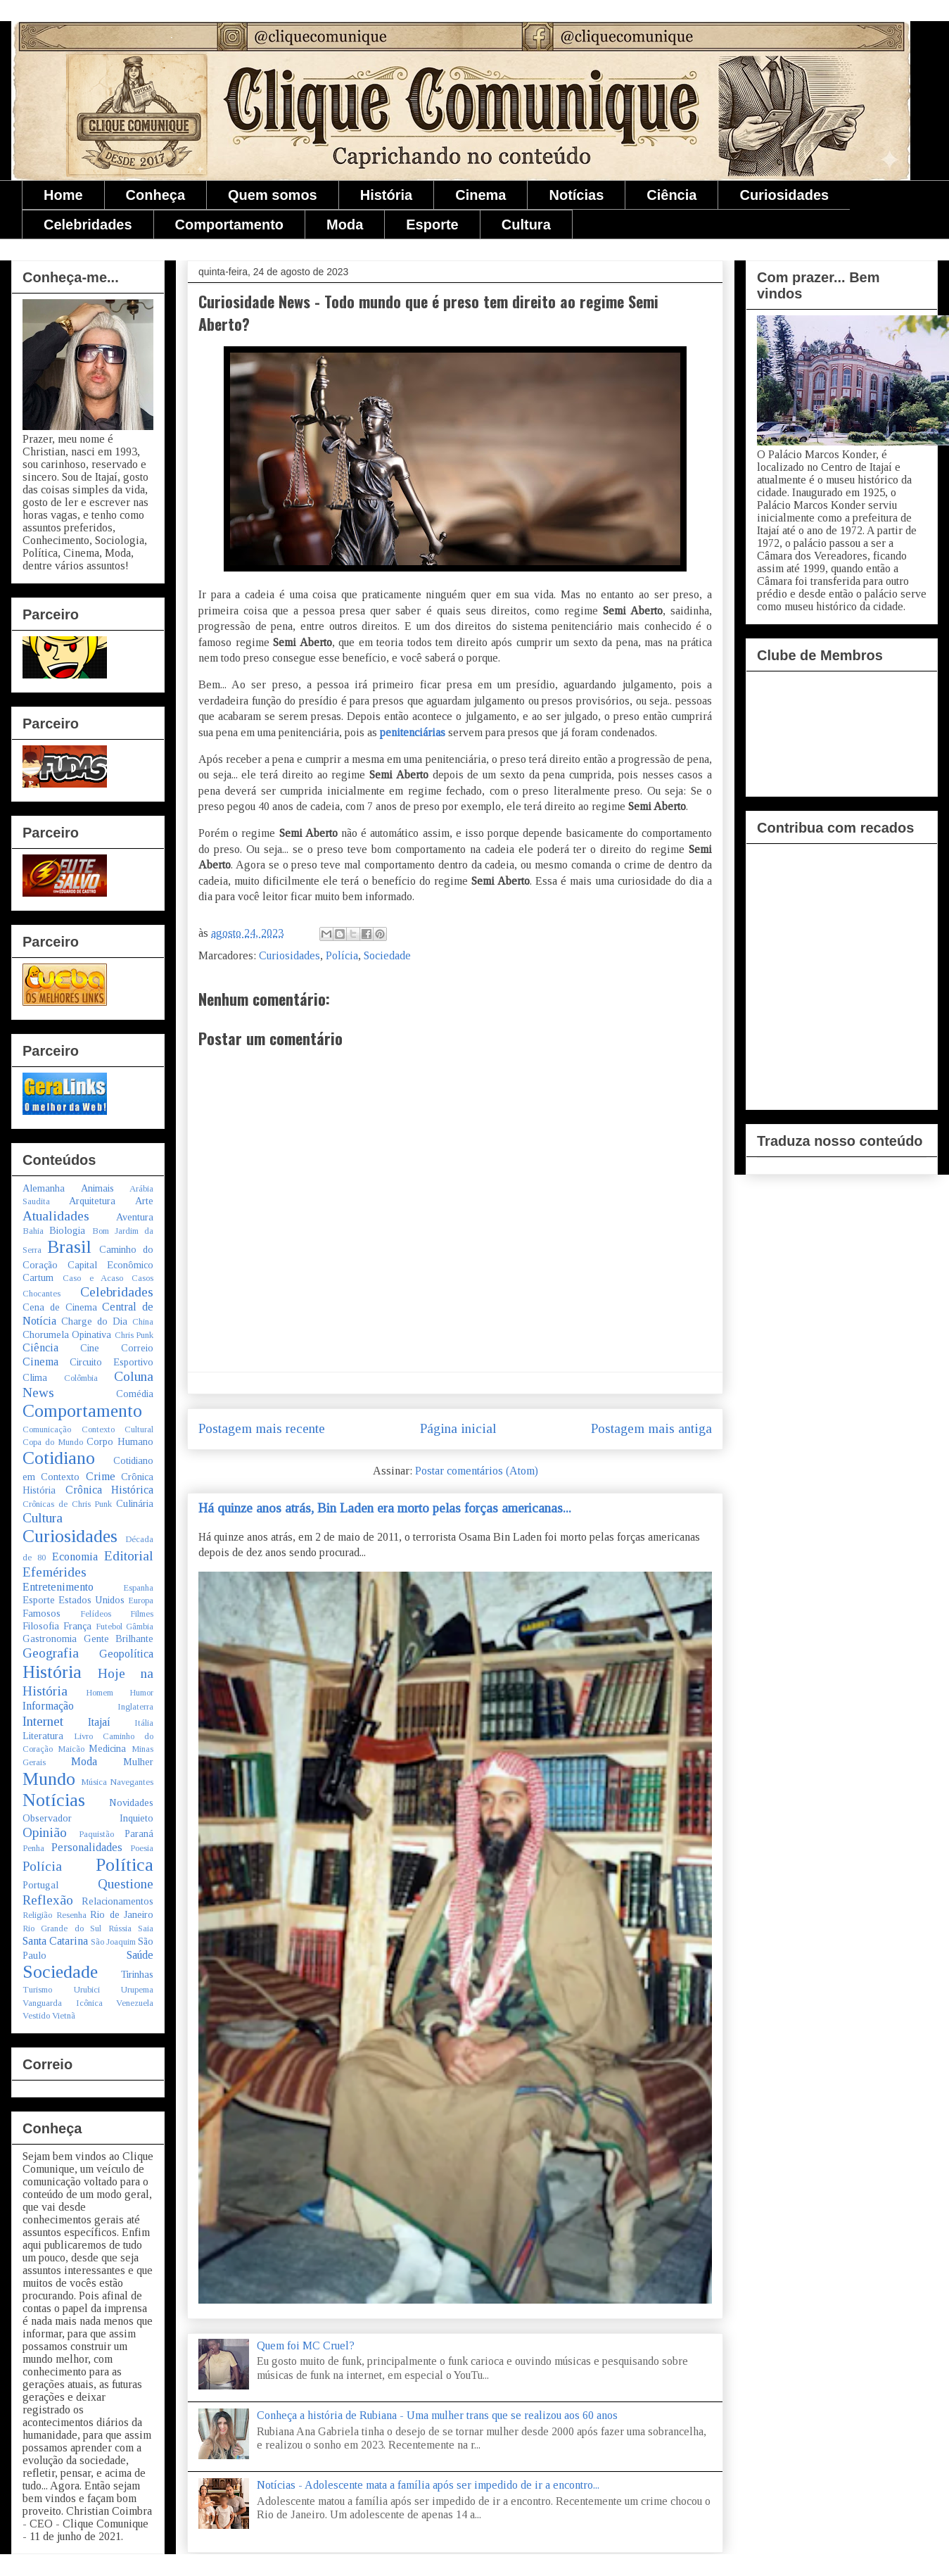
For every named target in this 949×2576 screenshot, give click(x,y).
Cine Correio (116, 1347)
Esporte (432, 224)
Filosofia (41, 1625)
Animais (97, 1188)
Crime (100, 1476)
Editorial (128, 1555)
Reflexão (48, 1900)
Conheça (155, 195)
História (386, 195)
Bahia (33, 1231)
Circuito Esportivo (111, 1362)
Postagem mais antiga (651, 1428)
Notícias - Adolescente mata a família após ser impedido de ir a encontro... (428, 2485)
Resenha (71, 1915)
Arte (144, 1200)
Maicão (71, 1749)
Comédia (134, 1393)
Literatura (43, 1735)
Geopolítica (126, 1654)
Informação (48, 1706)
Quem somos (272, 195)
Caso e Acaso (93, 1278)
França (77, 1625)
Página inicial (458, 1428)
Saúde (140, 1955)
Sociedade (387, 955)
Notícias (576, 195)
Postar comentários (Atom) (476, 1471)
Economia (75, 1556)
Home (63, 195)
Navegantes (131, 1782)
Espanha (138, 1588)
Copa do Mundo (53, 1442)
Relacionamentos (117, 1901)
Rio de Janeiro (121, 1914)
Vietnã (63, 2016)
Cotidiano (59, 1458)
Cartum (38, 1277)
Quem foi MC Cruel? (306, 2345)
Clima (35, 1377)
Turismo (37, 1990)
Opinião (45, 1832)
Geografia (51, 1653)
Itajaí (99, 1722)
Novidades (131, 1802)
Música (94, 1782)
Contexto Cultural (118, 1429)
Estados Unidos (91, 1599)
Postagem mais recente (261, 1428)
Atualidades (56, 1215)
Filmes (141, 1614)
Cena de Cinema (60, 1307)
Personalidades (86, 1847)
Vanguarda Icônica (63, 2003)
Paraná (139, 1833)
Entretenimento (58, 1587)
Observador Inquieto (88, 1818)
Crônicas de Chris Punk (67, 1504)
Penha (33, 1848)
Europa (140, 1600)
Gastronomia (50, 1638)
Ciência (671, 195)
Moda (344, 224)
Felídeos (95, 1614)
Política (124, 1865)
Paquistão (96, 1834)
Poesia (141, 1848)
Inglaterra (135, 1707)
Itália (143, 1723)
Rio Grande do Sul (62, 1928)
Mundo (49, 1779)
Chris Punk (134, 1335)
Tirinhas (137, 1974)
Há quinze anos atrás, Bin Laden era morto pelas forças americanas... (384, 1508)
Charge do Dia (94, 1321)
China (142, 1322)
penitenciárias (411, 732)
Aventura (134, 1217)
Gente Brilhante (119, 1638)
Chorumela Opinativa (67, 1334)
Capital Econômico (110, 1264)
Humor (141, 1693)
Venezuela (134, 2003)
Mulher (138, 1761)
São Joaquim (113, 1942)
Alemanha (44, 1188)
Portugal (40, 1884)
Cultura (526, 224)
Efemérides (55, 1572)
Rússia (120, 1928)
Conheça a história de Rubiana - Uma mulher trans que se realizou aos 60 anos (437, 2415)
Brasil (69, 1247)
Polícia (342, 955)
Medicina (107, 1748)
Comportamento (229, 224)
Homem (99, 1693)
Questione (125, 1883)
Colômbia (81, 1378)
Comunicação (47, 1429)
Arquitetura (92, 1200)
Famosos (41, 1613)
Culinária (134, 1503)
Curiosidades (784, 195)
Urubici (87, 1990)
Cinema (480, 195)
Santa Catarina (55, 1941)
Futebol (109, 1626)
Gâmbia (139, 1626)
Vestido (36, 2016)
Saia (145, 1928)
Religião (37, 1915)
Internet (43, 1721)
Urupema (137, 1990)
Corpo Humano (120, 1441)
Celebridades (88, 224)
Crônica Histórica (109, 1490)
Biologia (67, 1230)
